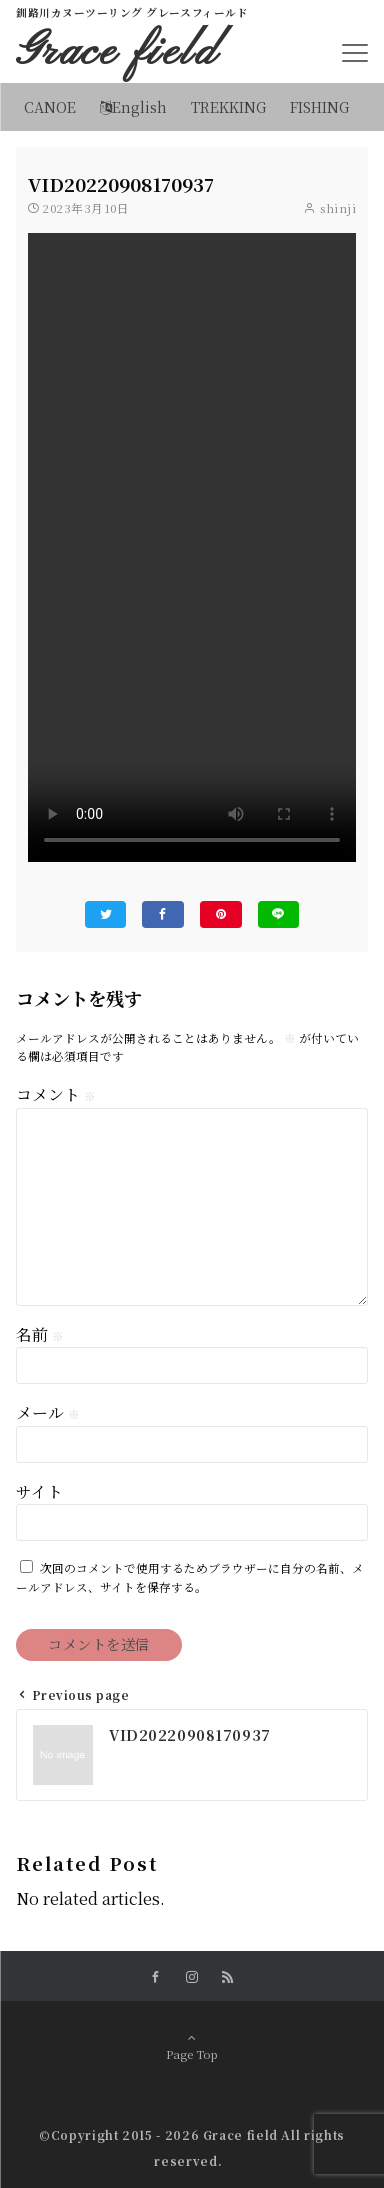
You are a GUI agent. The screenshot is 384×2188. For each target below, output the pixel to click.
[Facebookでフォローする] (156, 1977)
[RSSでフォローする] (228, 1977)
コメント (56, 1094)
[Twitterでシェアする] (106, 914)
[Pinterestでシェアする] (221, 914)
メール (48, 1412)
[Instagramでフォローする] (192, 1977)
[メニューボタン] (355, 53)
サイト (39, 1491)
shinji (338, 208)
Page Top (192, 2047)
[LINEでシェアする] (279, 914)
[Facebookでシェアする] (163, 914)
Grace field (117, 53)
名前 (40, 1334)
